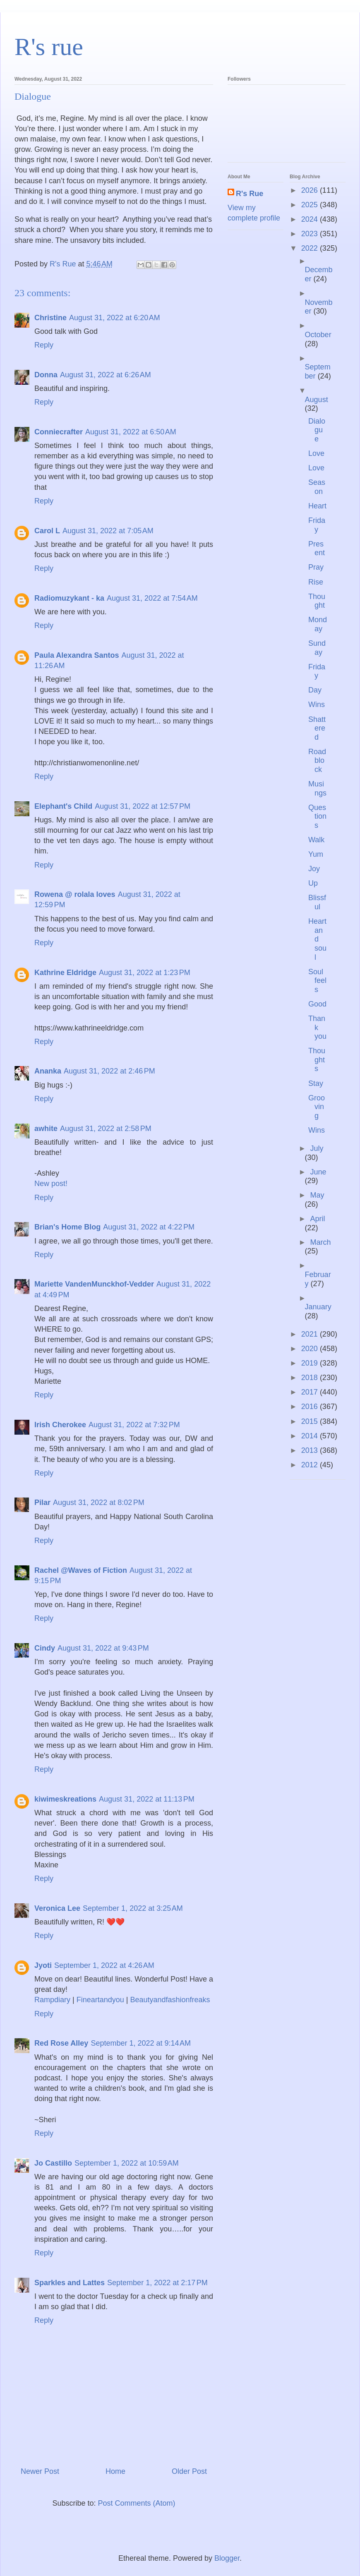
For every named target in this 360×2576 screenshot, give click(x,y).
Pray (316, 567)
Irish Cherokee (60, 1425)
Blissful (317, 902)
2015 (310, 1421)
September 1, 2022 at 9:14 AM (141, 2043)
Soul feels (317, 981)
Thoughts (316, 1060)
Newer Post (40, 2471)
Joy (314, 869)
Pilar (42, 1502)
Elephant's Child (63, 806)
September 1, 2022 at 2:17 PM (157, 2283)
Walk (316, 840)
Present (316, 548)
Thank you (317, 1027)
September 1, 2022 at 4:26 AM (104, 1965)
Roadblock (317, 761)
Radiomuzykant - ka (69, 598)
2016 (310, 1406)
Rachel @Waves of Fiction (80, 1570)
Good (317, 1004)
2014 (310, 1436)
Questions (317, 816)
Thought (316, 601)
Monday (317, 624)
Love (316, 453)
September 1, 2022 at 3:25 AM (133, 1908)
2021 (310, 1334)
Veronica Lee (57, 1908)
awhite (46, 1128)
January (318, 1307)
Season (316, 487)
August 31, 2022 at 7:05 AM (108, 531)
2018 (310, 1377)
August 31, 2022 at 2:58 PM (105, 1128)
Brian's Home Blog (67, 1227)
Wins (316, 704)
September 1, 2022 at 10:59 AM (126, 2163)
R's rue (48, 46)
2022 (310, 248)
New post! (50, 1183)
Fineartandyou (100, 2000)
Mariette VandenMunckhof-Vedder (94, 1284)
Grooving (316, 1107)
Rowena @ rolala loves (74, 894)
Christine (50, 318)
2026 (310, 190)
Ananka (47, 1071)
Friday (316, 525)
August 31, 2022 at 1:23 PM (144, 972)
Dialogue (316, 430)
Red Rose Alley (61, 2043)
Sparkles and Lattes (69, 2283)
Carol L (47, 531)
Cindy (44, 1648)
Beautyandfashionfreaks (170, 2000)
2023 (310, 234)
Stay (315, 1083)
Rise (315, 582)
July (316, 1148)
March (320, 1242)
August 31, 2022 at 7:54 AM (152, 598)
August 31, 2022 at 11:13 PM (146, 1799)
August (316, 399)
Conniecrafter (58, 432)
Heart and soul (317, 939)
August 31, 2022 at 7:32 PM (134, 1425)
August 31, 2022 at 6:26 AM (105, 375)
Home (115, 2471)
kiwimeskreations (65, 1799)
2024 (310, 219)
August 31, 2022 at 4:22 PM (148, 1227)
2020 (310, 1348)
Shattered (317, 728)
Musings (317, 788)
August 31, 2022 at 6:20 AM (114, 318)
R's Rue (249, 193)
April (317, 1219)
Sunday (317, 648)
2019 (310, 1363)
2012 (310, 1465)
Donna (46, 375)
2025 (310, 205)
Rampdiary (52, 2000)
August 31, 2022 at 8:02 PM (98, 1502)
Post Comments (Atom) (136, 2503)
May (317, 1195)
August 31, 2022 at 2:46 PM (109, 1071)
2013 (310, 1450)
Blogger (227, 2558)
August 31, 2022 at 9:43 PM (103, 1648)
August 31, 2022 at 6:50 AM (130, 432)
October (318, 335)
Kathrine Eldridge (65, 972)
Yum (315, 854)
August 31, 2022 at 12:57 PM (142, 806)
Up (313, 883)
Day (315, 690)
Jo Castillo (53, 2163)
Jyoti (43, 1965)
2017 (310, 1392)
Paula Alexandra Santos (76, 655)
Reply (43, 345)
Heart (317, 506)
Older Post (189, 2471)
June (318, 1172)
